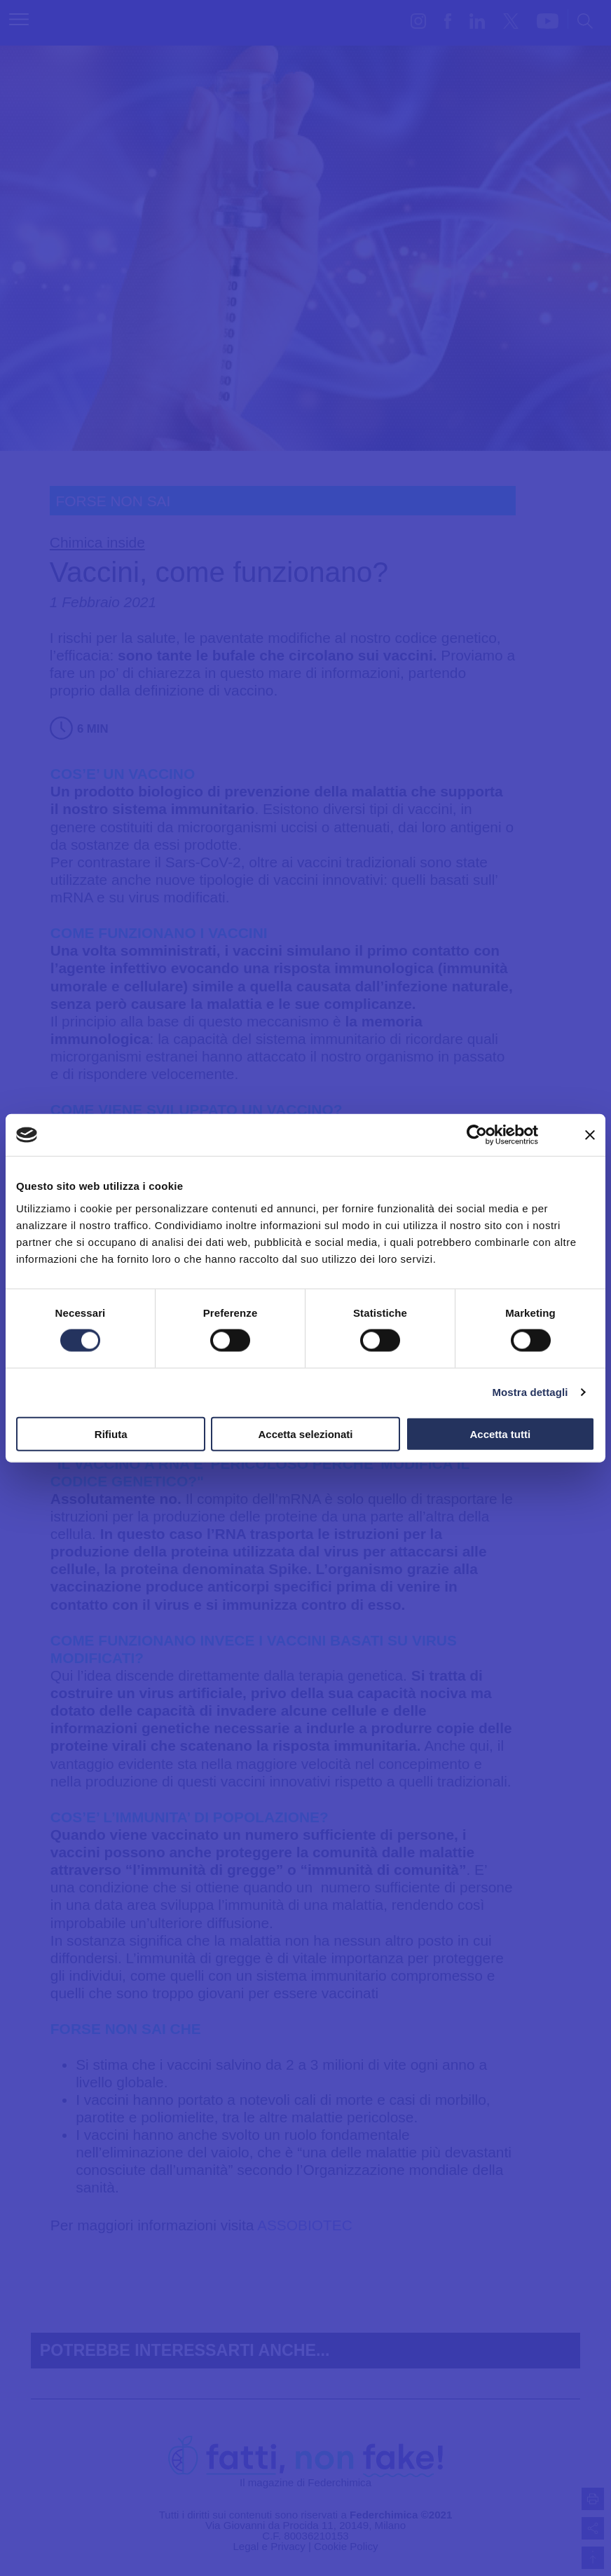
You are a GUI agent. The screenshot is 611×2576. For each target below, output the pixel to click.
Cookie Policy (346, 2546)
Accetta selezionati (305, 1433)
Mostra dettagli (530, 1392)
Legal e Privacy (269, 2546)
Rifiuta (111, 1433)
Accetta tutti (499, 1433)
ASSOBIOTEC (304, 2225)
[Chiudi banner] (590, 1135)
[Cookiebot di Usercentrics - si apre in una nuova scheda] (477, 1135)
